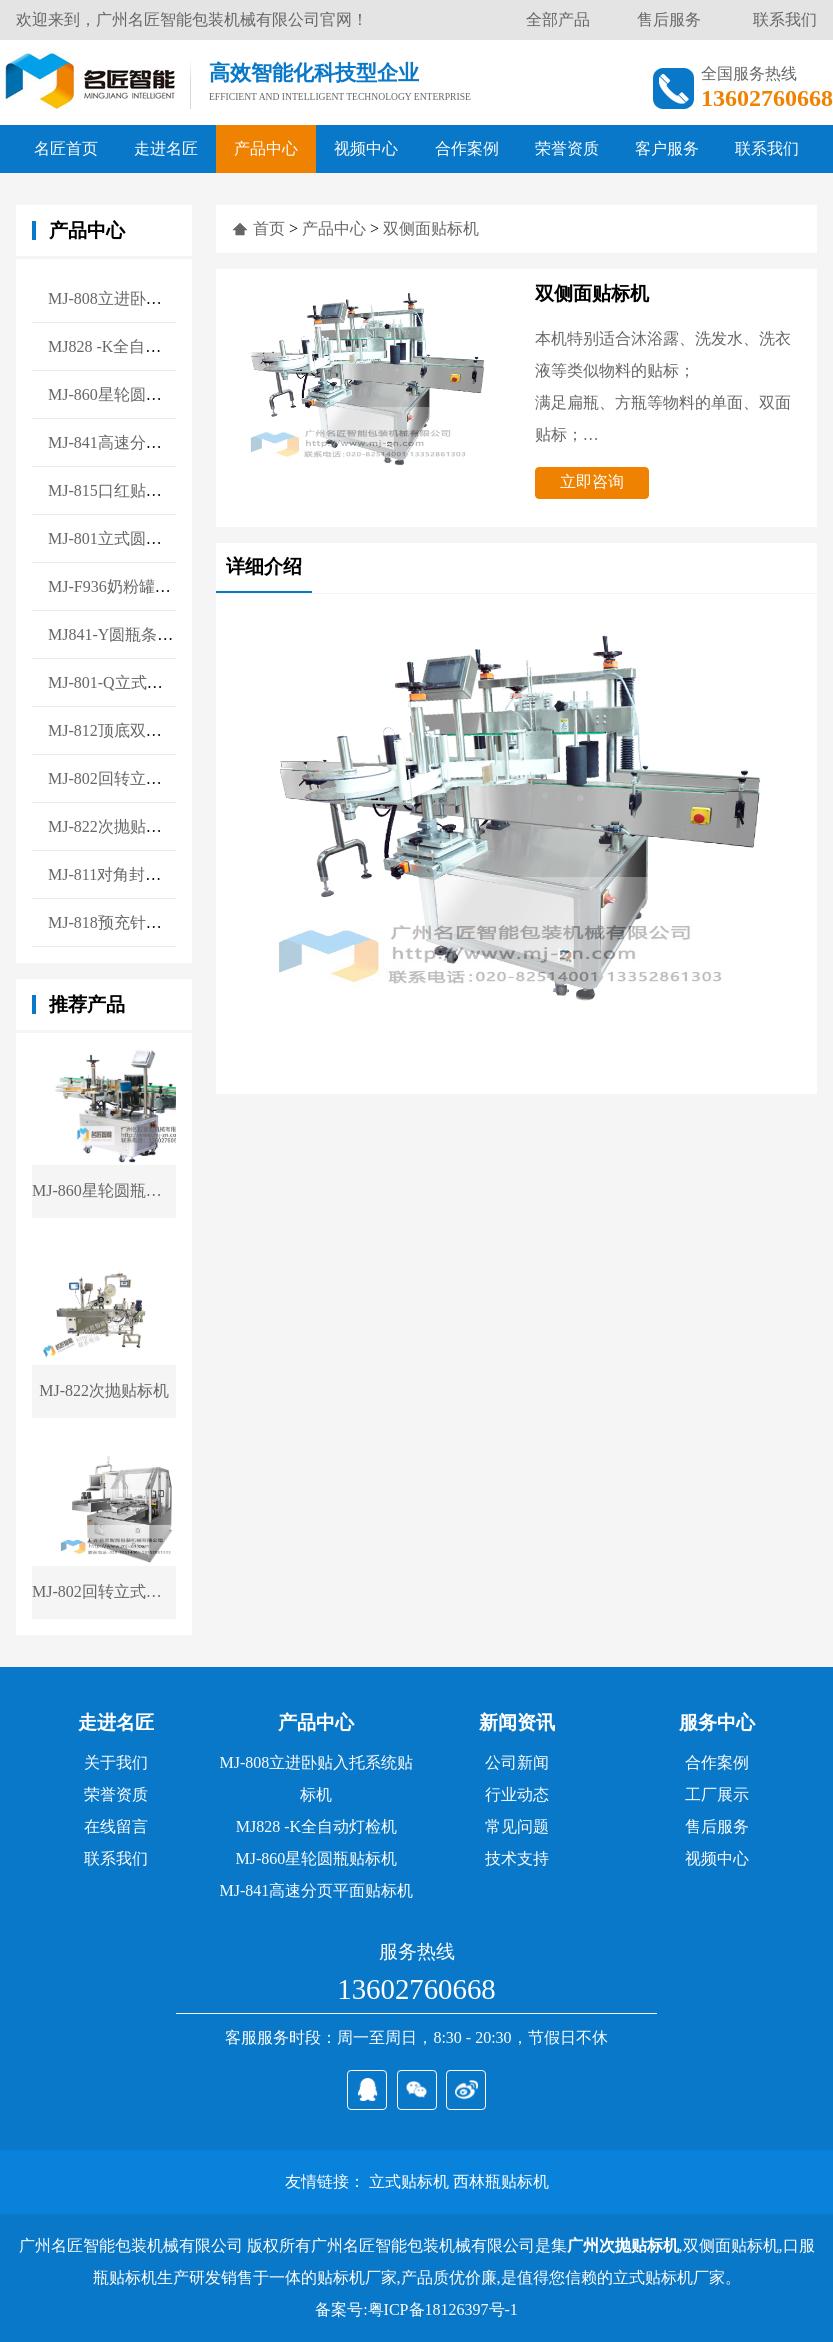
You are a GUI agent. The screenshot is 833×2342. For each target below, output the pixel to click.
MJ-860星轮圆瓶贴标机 (316, 1858)
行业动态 (517, 1794)
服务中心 (717, 1722)
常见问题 (517, 1826)
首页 (269, 228)
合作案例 (467, 148)
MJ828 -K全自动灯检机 (316, 1826)
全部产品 (558, 19)
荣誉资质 (567, 148)
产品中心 (266, 148)
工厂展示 (717, 1794)
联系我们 (785, 19)
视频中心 (366, 148)
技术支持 (517, 1858)
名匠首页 (66, 148)
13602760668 (416, 1989)
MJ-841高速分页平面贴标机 (316, 1890)
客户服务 (667, 148)
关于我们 (116, 1762)
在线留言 (116, 1826)
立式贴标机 (409, 2181)
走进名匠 (166, 148)
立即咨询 (592, 481)
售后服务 (669, 19)
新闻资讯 (517, 1722)
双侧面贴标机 (431, 228)
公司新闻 (517, 1762)
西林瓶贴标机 (501, 2181)
